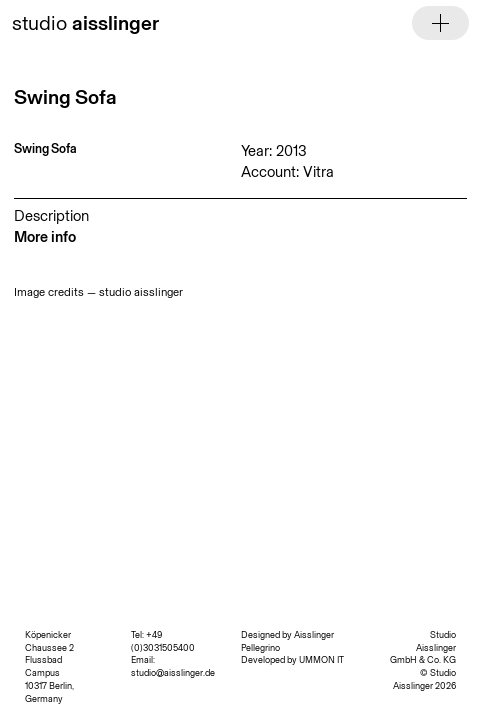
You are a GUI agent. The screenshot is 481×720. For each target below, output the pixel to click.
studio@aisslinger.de (173, 672)
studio (85, 23)
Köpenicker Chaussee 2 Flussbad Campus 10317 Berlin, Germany (49, 667)
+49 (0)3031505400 (163, 641)
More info (45, 237)
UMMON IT (321, 659)
